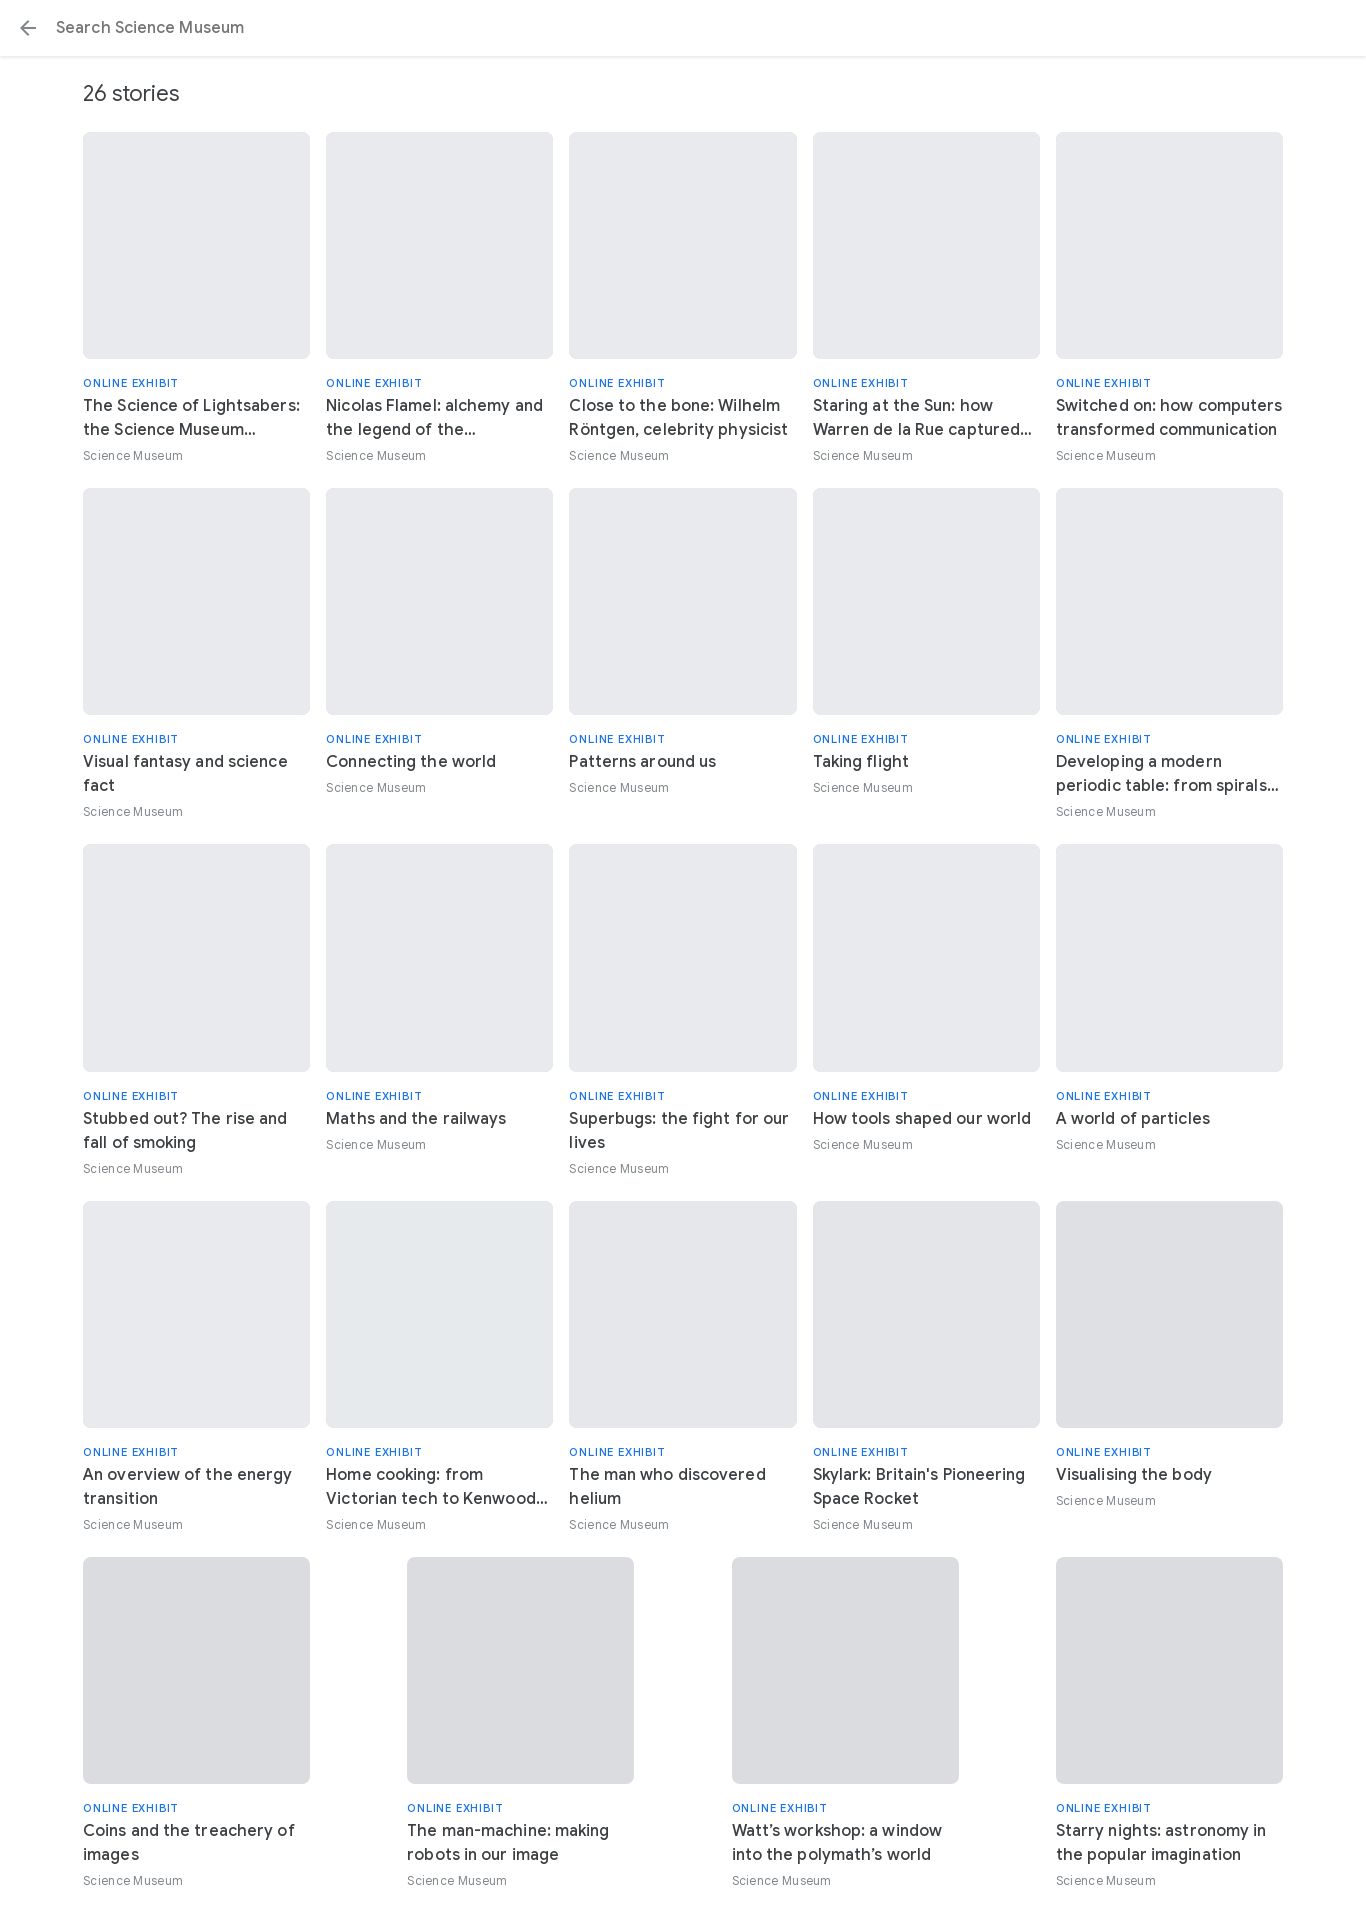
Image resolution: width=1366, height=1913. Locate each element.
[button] (28, 28)
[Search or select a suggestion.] (683, 28)
